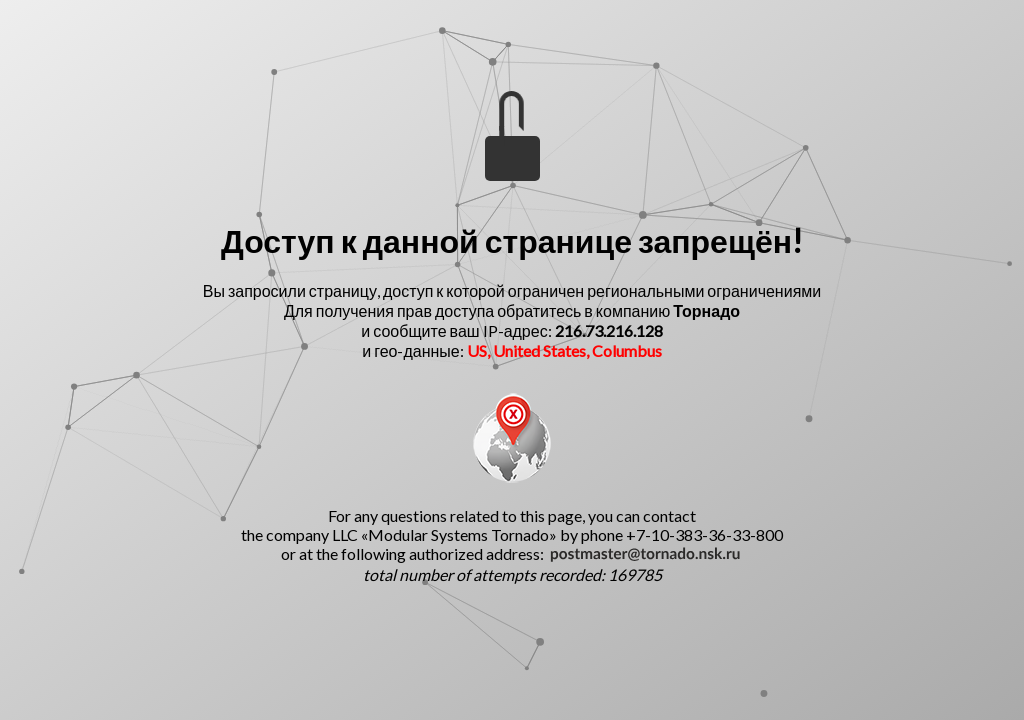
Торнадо (706, 310)
